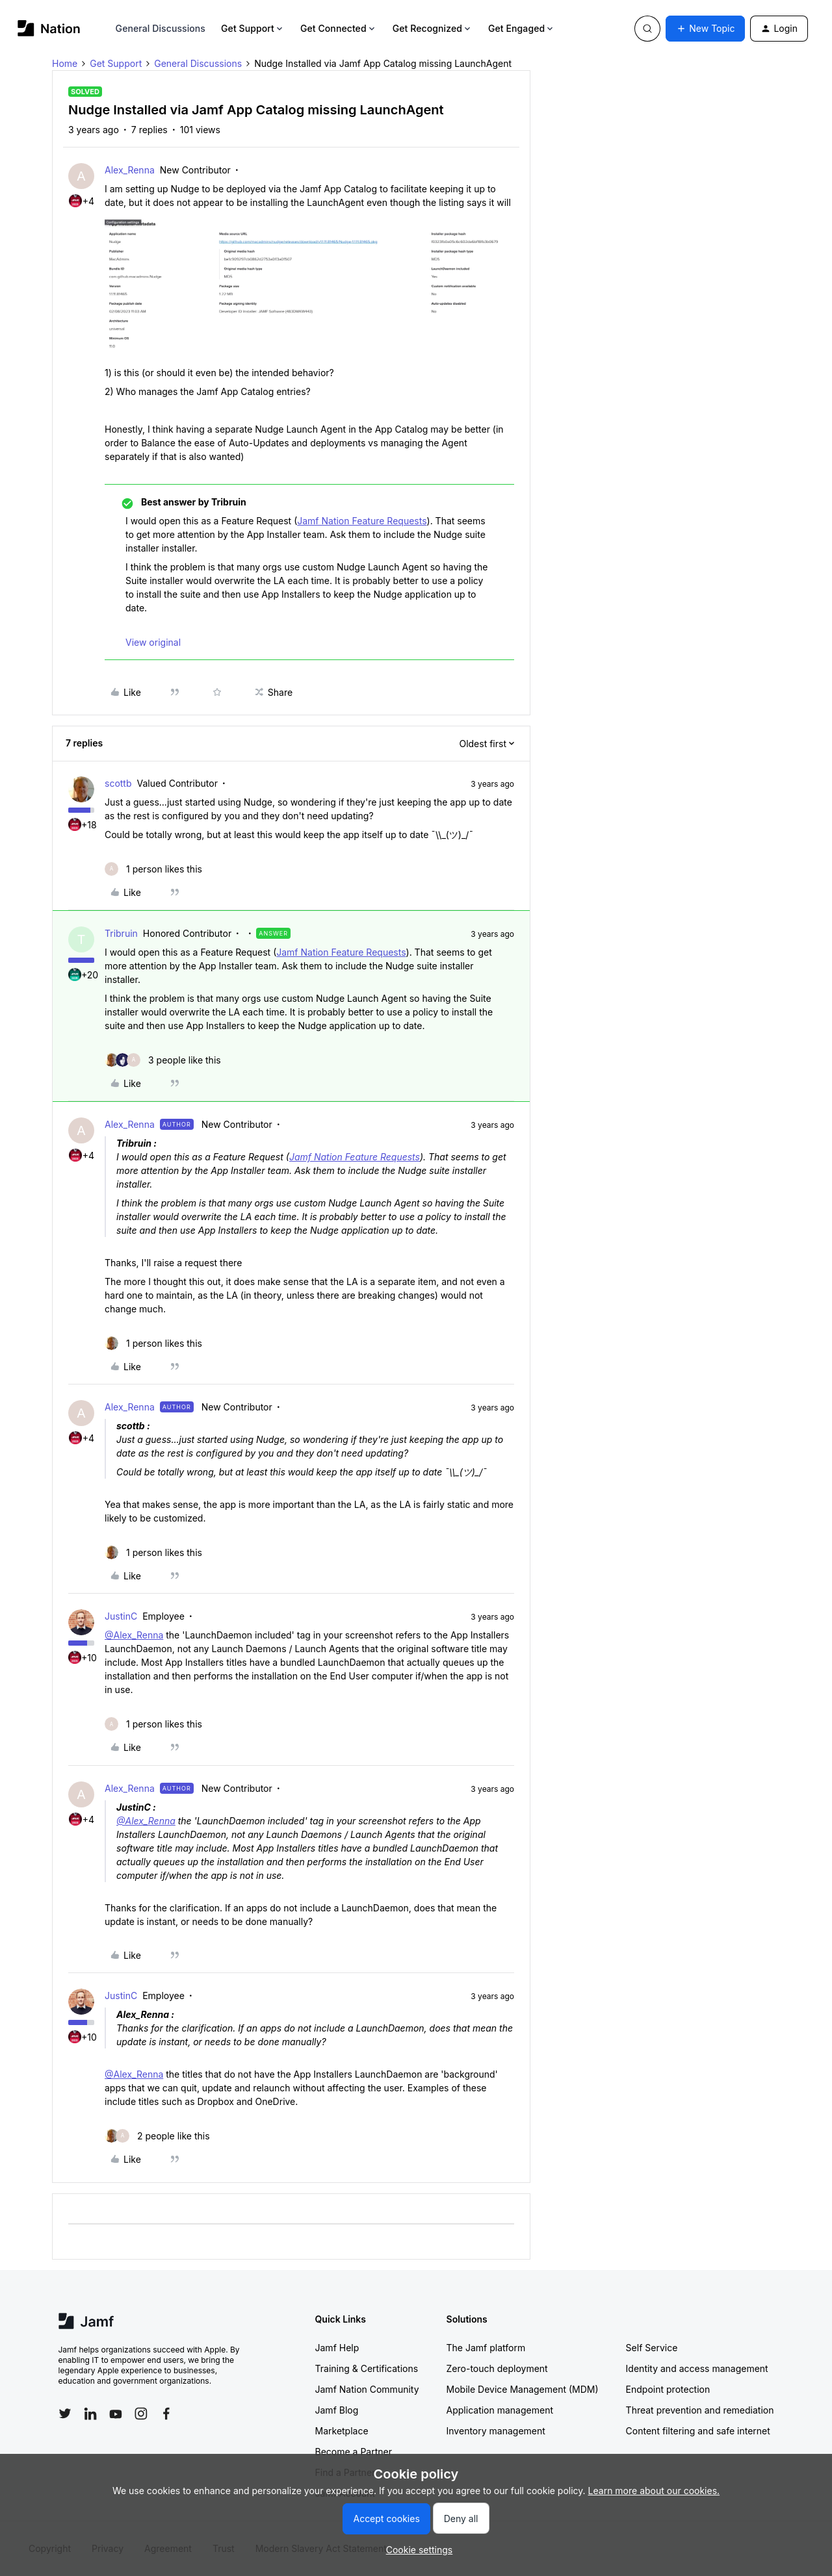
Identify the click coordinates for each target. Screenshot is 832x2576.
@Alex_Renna (134, 1634)
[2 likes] (157, 2136)
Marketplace (342, 2430)
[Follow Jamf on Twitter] (65, 2413)
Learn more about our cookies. (654, 2490)
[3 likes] (163, 1060)
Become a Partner (353, 2451)
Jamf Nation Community (367, 2389)
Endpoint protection (668, 2389)
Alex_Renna (130, 169)
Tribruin (121, 933)
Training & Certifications (367, 2368)
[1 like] (153, 869)
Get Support (253, 28)
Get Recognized (433, 28)
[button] (705, 29)
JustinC (121, 1616)
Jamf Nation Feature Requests (361, 520)
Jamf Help (337, 2347)
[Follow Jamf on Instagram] (141, 2413)
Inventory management (496, 2430)
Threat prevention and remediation (700, 2410)
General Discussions (160, 28)
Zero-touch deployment (497, 2368)
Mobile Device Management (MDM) (523, 2389)
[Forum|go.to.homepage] (49, 28)
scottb (118, 783)
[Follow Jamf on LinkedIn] (90, 2413)
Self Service (652, 2347)
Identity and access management (697, 2368)
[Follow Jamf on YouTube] (115, 2413)
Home (64, 63)
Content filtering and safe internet (698, 2430)
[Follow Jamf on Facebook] (166, 2413)
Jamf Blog (337, 2410)
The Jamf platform (486, 2347)
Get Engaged (521, 28)
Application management (500, 2410)
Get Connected (338, 28)
